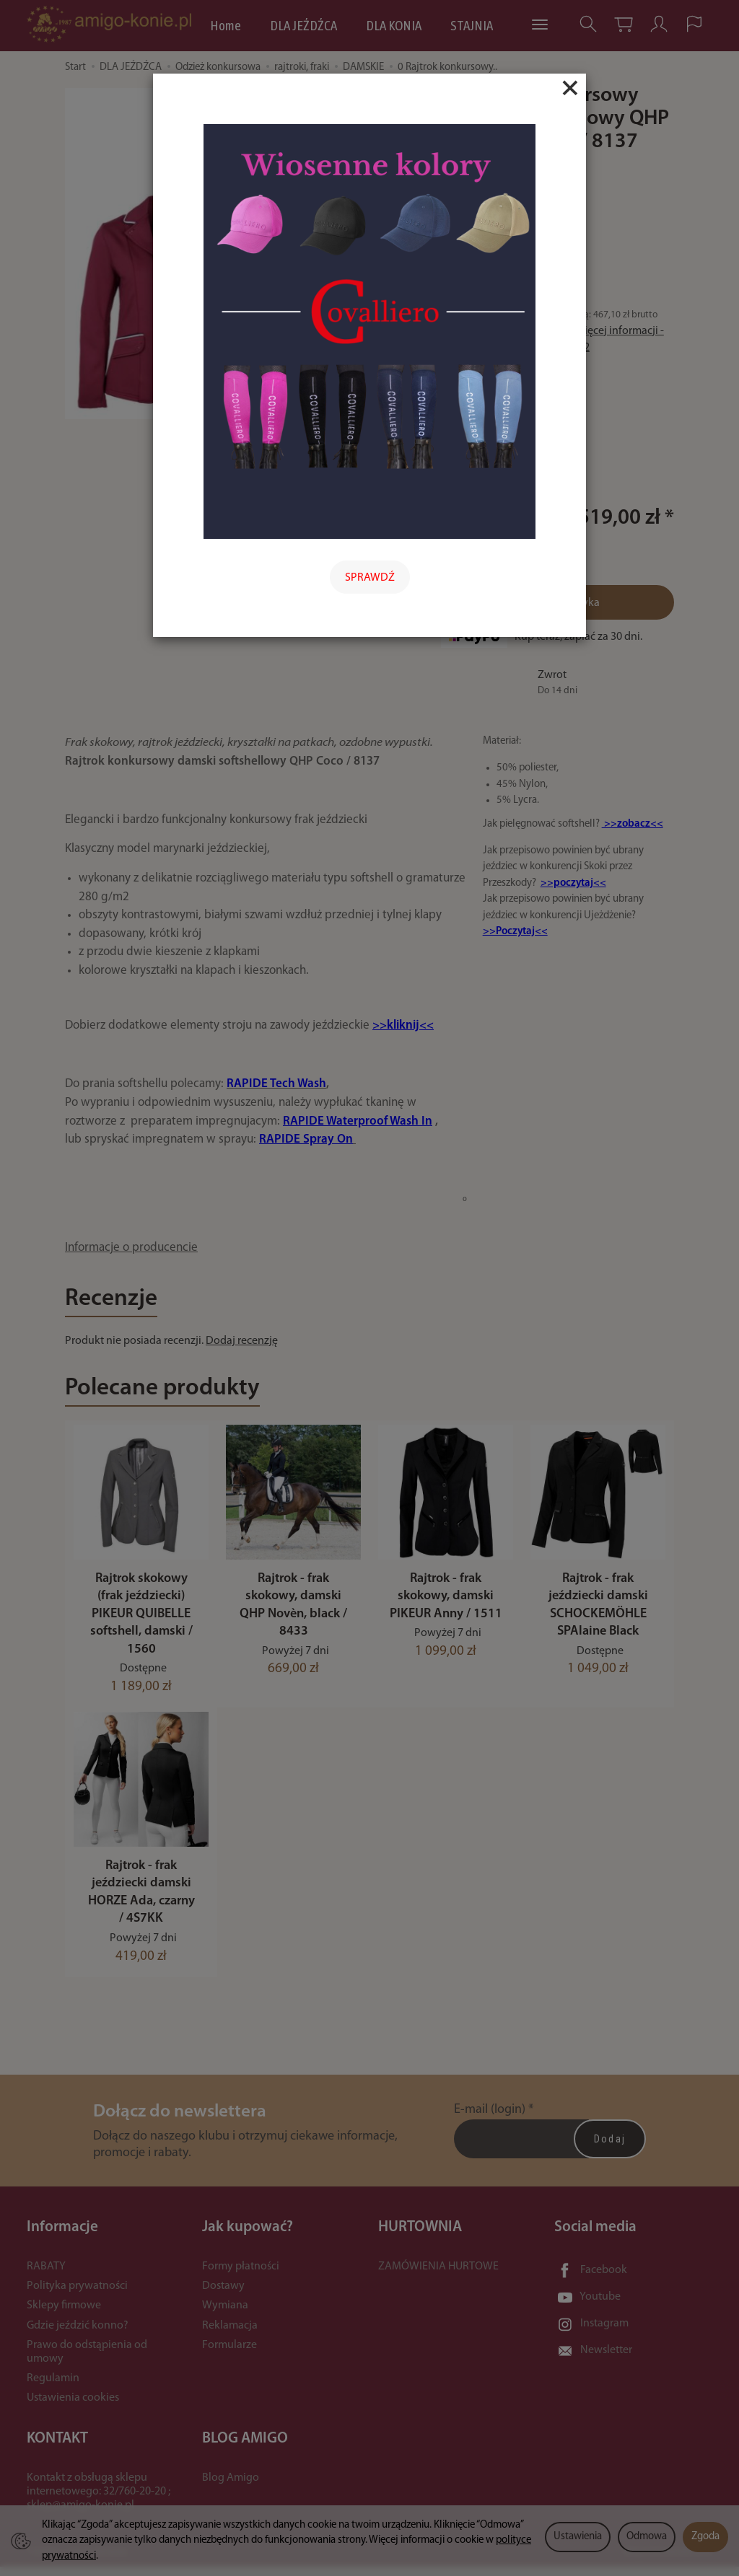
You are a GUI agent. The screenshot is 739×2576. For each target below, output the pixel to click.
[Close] (570, 88)
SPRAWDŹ (370, 578)
